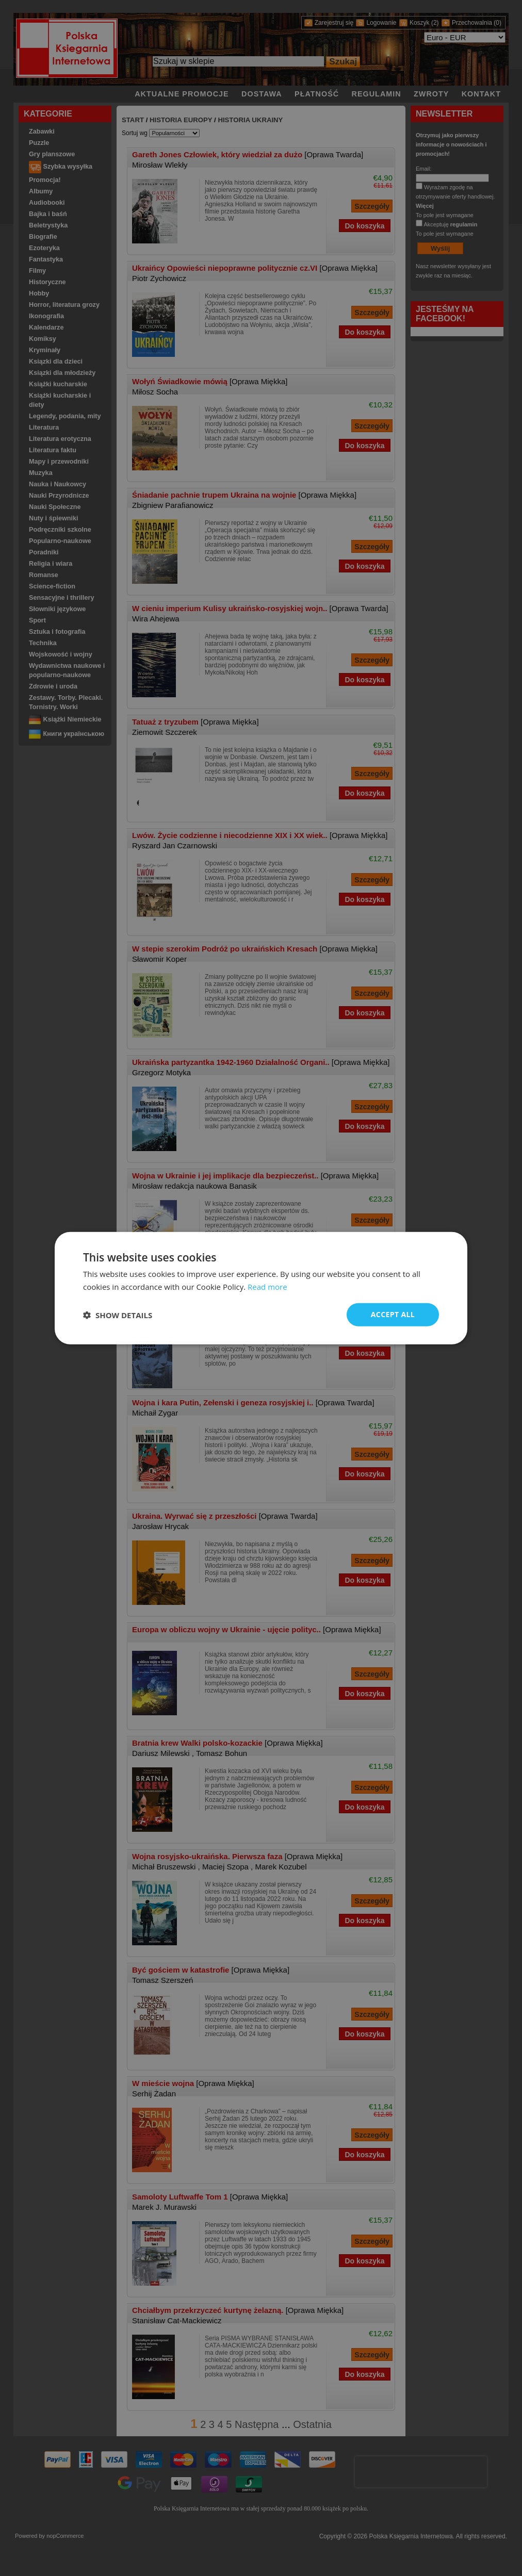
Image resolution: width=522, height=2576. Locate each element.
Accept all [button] (393, 1314)
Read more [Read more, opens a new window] (267, 1286)
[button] (117, 1314)
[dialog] (261, 1288)
